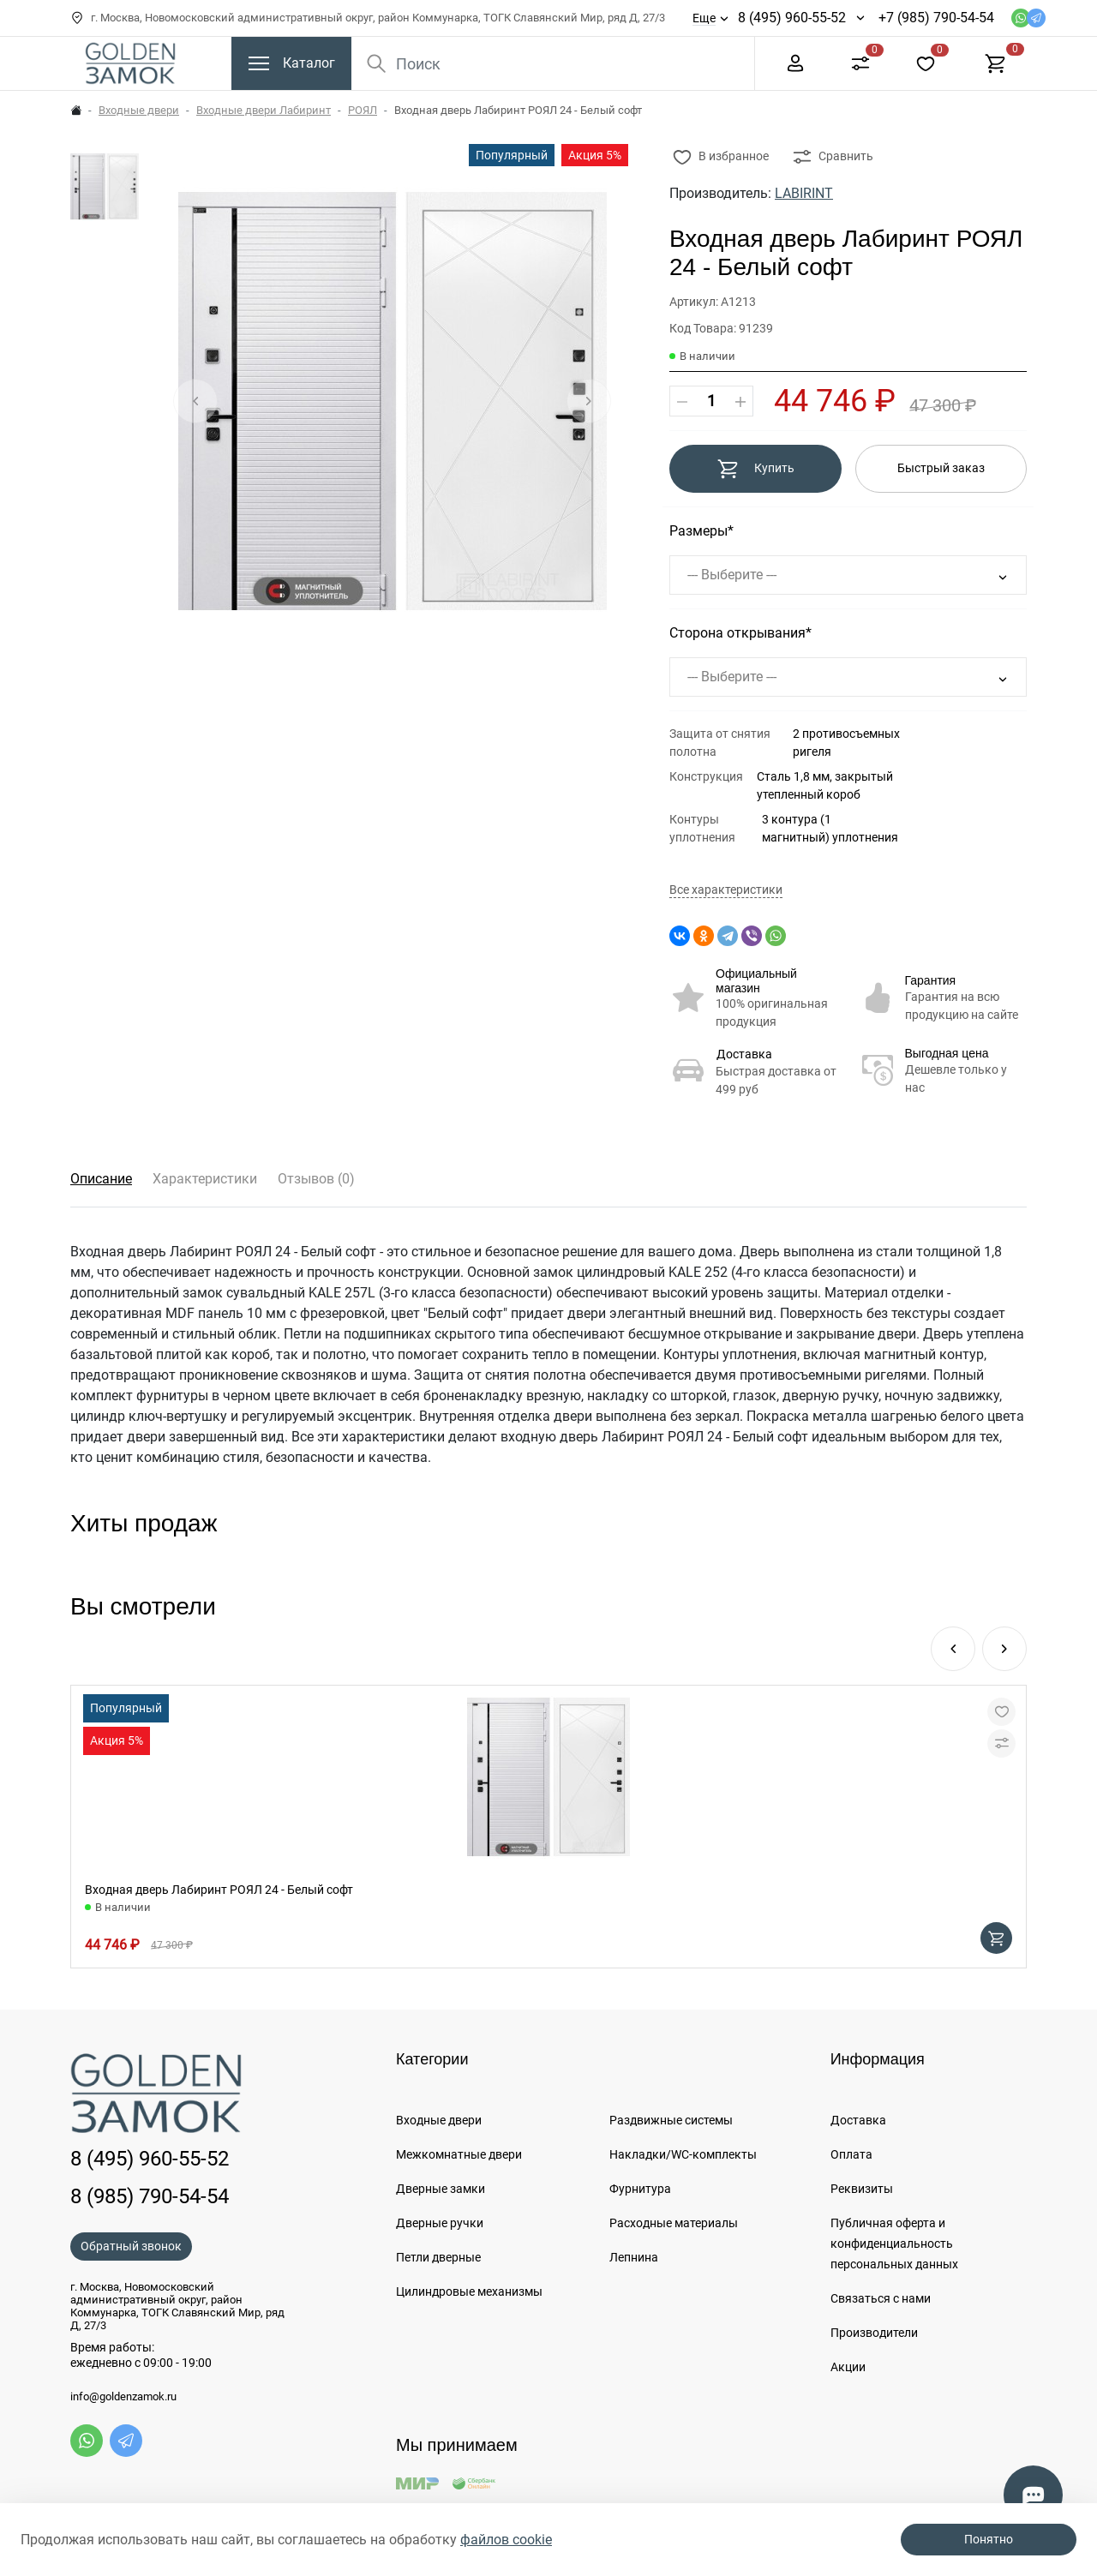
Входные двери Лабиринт (263, 110)
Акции (848, 2367)
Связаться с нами (880, 2298)
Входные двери (139, 110)
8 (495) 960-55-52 (792, 17)
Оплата (851, 2154)
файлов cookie (506, 2539)
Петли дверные (438, 2257)
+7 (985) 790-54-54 (936, 17)
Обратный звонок (131, 2246)
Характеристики (205, 1179)
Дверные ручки (439, 2223)
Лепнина (633, 2257)
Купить (755, 469)
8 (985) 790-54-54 (149, 2196)
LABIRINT (804, 193)
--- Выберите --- (731, 574)
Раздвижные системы (671, 2120)
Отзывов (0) (316, 1179)
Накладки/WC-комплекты (683, 2154)
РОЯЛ (362, 110)
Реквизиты (861, 2189)
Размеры (698, 531)
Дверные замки (440, 2189)
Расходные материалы (673, 2223)
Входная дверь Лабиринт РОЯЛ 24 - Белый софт (219, 1889)
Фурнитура (640, 2189)
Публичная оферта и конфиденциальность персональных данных (894, 2243)
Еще (704, 18)
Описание (101, 1179)
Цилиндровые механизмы (469, 2291)
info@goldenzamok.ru (123, 2397)
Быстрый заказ (941, 468)
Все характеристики (725, 890)
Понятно (988, 2539)
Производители (874, 2332)
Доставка (744, 1054)
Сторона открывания (737, 633)
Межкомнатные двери (459, 2154)
